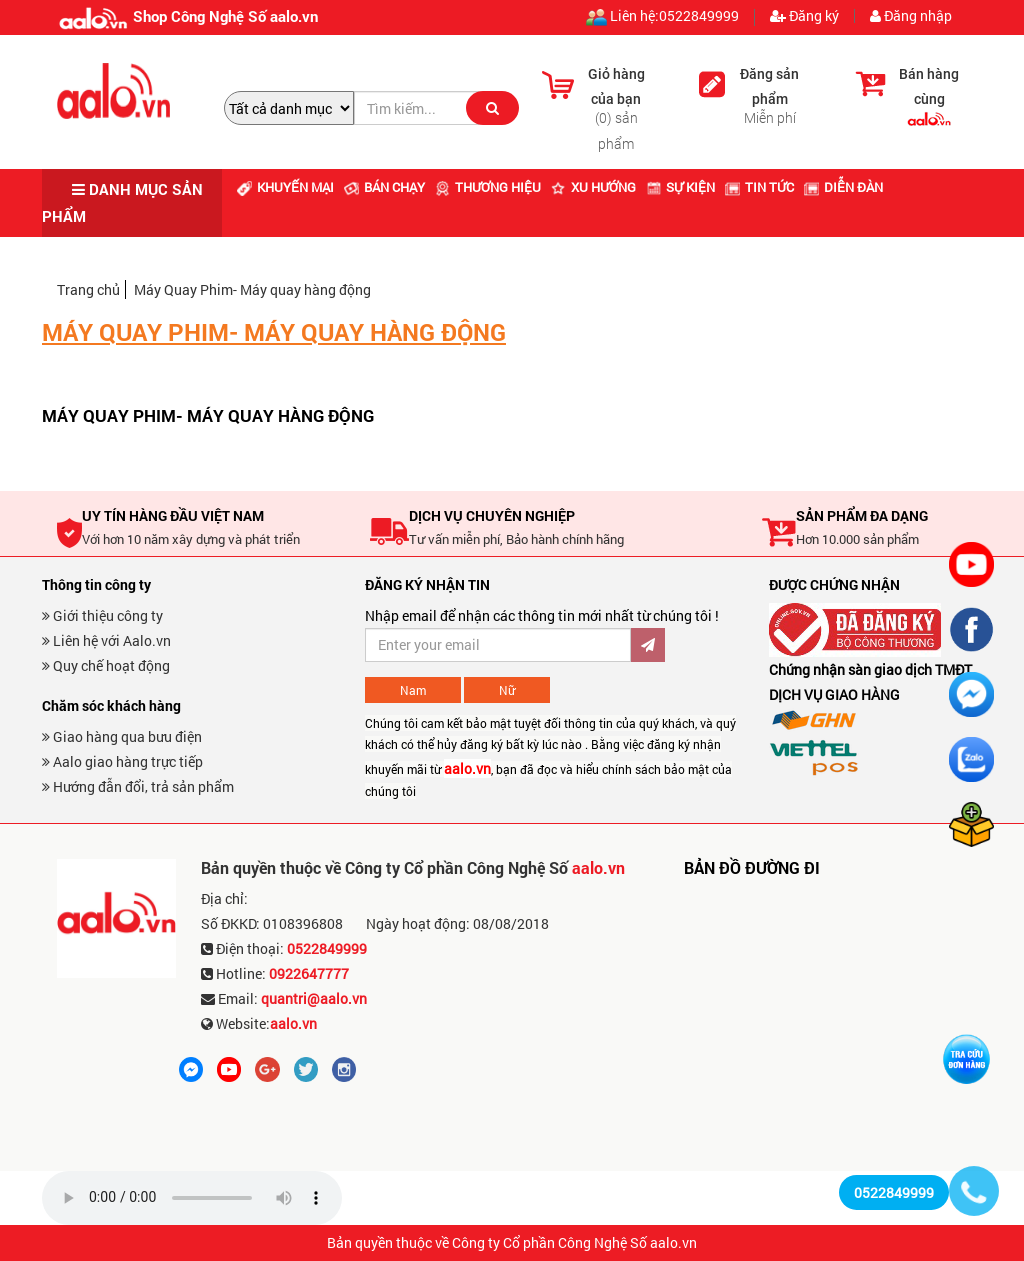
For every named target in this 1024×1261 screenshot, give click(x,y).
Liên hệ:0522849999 (662, 17)
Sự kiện (680, 187)
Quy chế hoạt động (106, 665)
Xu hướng (593, 187)
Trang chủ (88, 289)
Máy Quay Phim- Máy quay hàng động (252, 289)
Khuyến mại (285, 187)
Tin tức (759, 187)
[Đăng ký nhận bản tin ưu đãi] (498, 645)
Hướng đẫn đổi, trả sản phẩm (138, 786)
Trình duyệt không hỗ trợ (192, 1198)
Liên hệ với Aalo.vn (106, 640)
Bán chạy (384, 187)
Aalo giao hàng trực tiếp (122, 761)
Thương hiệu (488, 187)
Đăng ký (804, 16)
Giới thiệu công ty (102, 615)
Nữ (507, 690)
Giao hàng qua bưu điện (122, 736)
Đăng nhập (911, 16)
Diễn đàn (843, 187)
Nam (413, 690)
